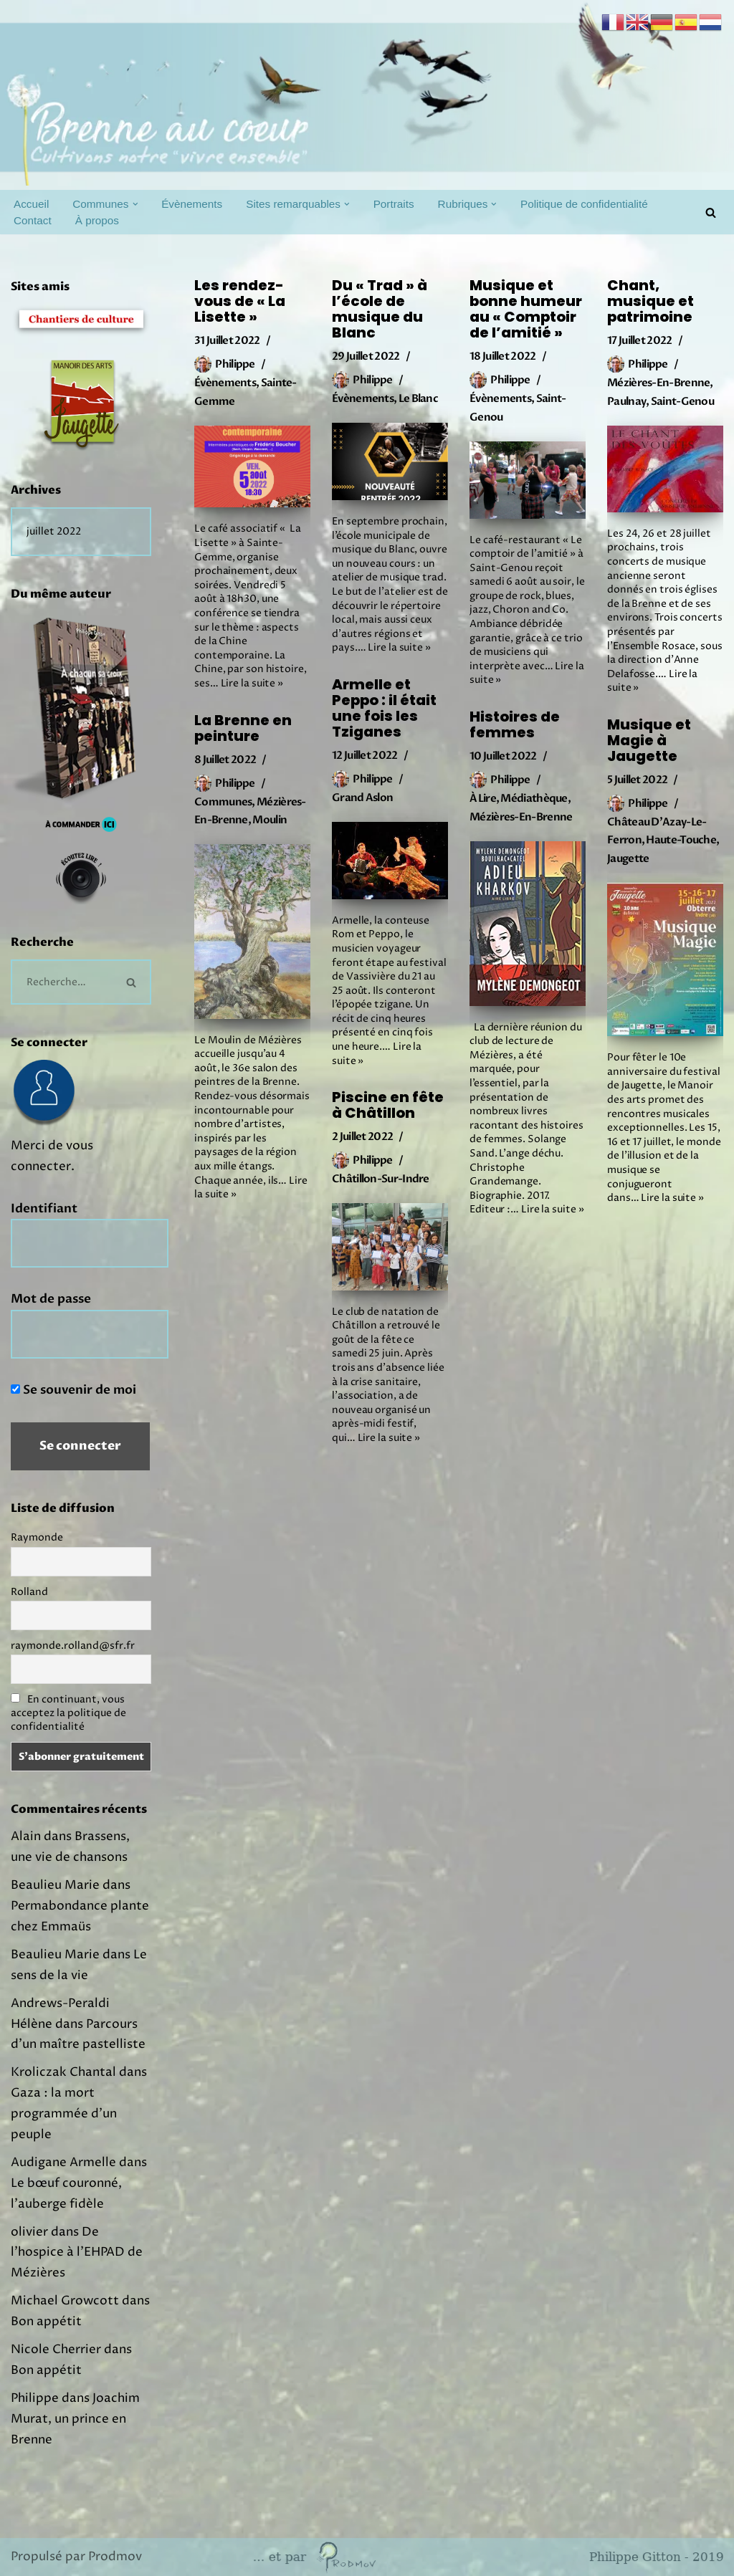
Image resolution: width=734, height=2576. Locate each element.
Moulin (269, 820)
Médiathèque (533, 798)
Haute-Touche (681, 840)
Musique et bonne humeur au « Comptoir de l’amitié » (526, 309)
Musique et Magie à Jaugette (649, 740)
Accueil (31, 204)
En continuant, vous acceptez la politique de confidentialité (68, 1712)
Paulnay (626, 401)
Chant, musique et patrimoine (650, 301)
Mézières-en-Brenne (658, 382)
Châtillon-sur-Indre (380, 1179)
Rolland (29, 1592)
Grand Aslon (362, 797)
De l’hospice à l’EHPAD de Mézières (77, 2252)
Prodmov (115, 2556)
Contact (33, 220)
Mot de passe (51, 1299)
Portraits (393, 204)
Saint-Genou (682, 401)
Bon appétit (46, 2321)
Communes (223, 802)
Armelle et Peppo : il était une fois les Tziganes (384, 708)
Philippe (234, 364)
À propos (97, 220)
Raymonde (37, 1537)
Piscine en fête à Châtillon (388, 1105)
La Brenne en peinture (243, 728)
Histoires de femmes (515, 724)
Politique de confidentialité (584, 204)
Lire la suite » (252, 683)
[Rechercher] (710, 212)
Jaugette (628, 858)
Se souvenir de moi (73, 1390)
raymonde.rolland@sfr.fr (73, 1645)
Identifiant (44, 1208)
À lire (483, 798)
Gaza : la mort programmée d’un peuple (64, 2113)
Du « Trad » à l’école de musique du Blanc (379, 309)
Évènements (191, 204)
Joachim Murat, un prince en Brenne (75, 2419)
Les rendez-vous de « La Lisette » (239, 301)
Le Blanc (418, 398)
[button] (135, 204)
